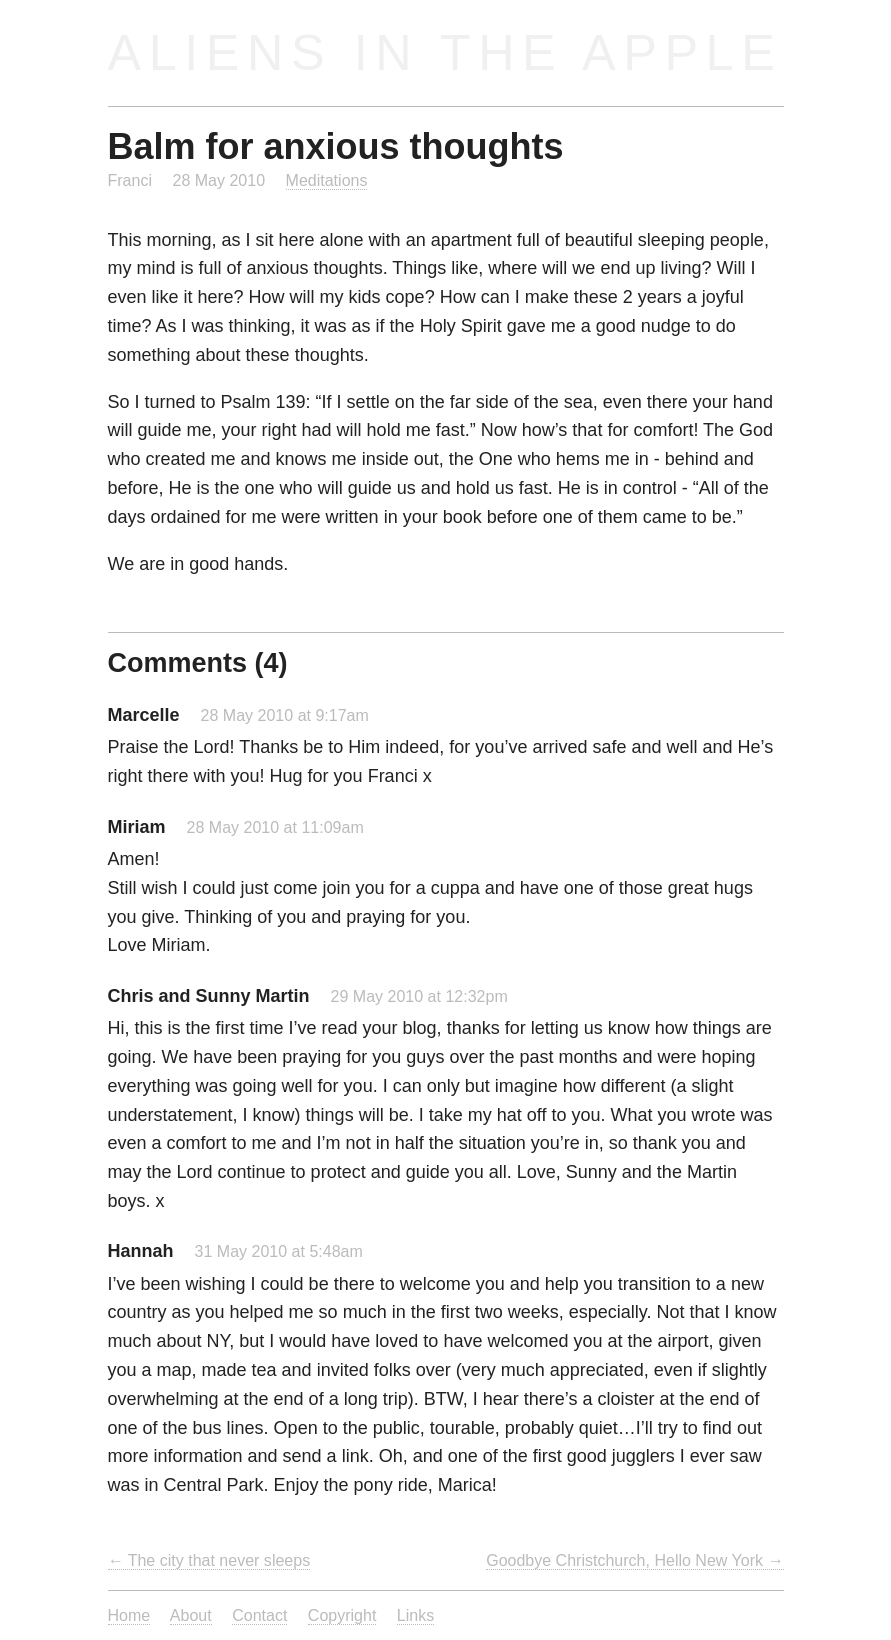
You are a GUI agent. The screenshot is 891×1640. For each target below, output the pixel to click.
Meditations (327, 180)
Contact (259, 1615)
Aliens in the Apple (445, 52)
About (191, 1615)
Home (129, 1615)
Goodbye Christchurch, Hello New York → (634, 1560)
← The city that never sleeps (209, 1560)
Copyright (342, 1615)
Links (415, 1615)
